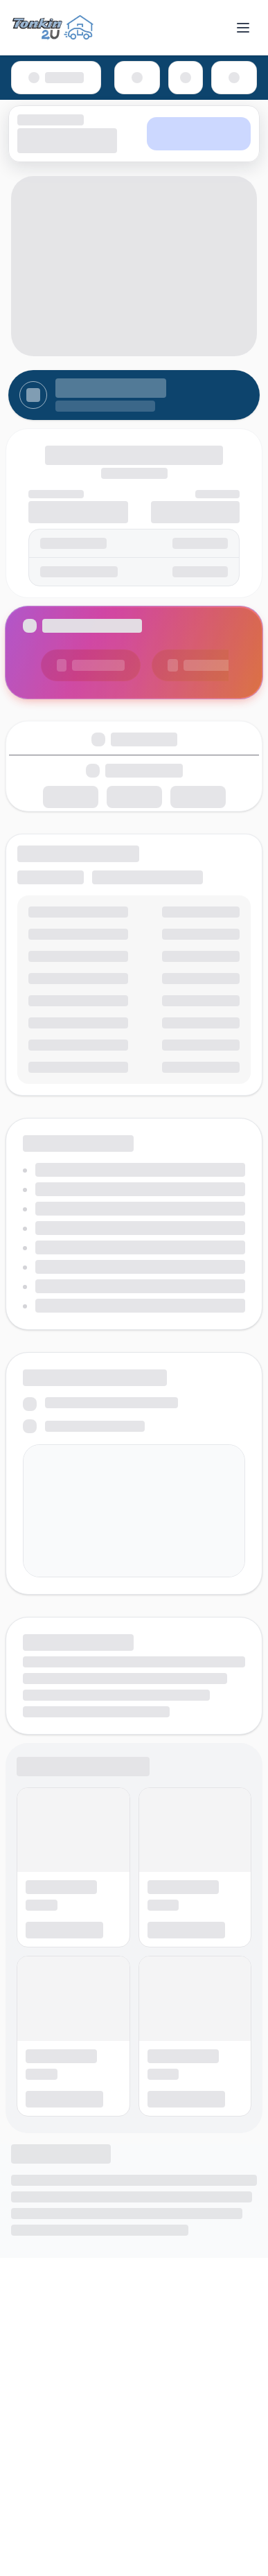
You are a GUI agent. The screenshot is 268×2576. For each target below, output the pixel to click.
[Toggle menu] (243, 28)
